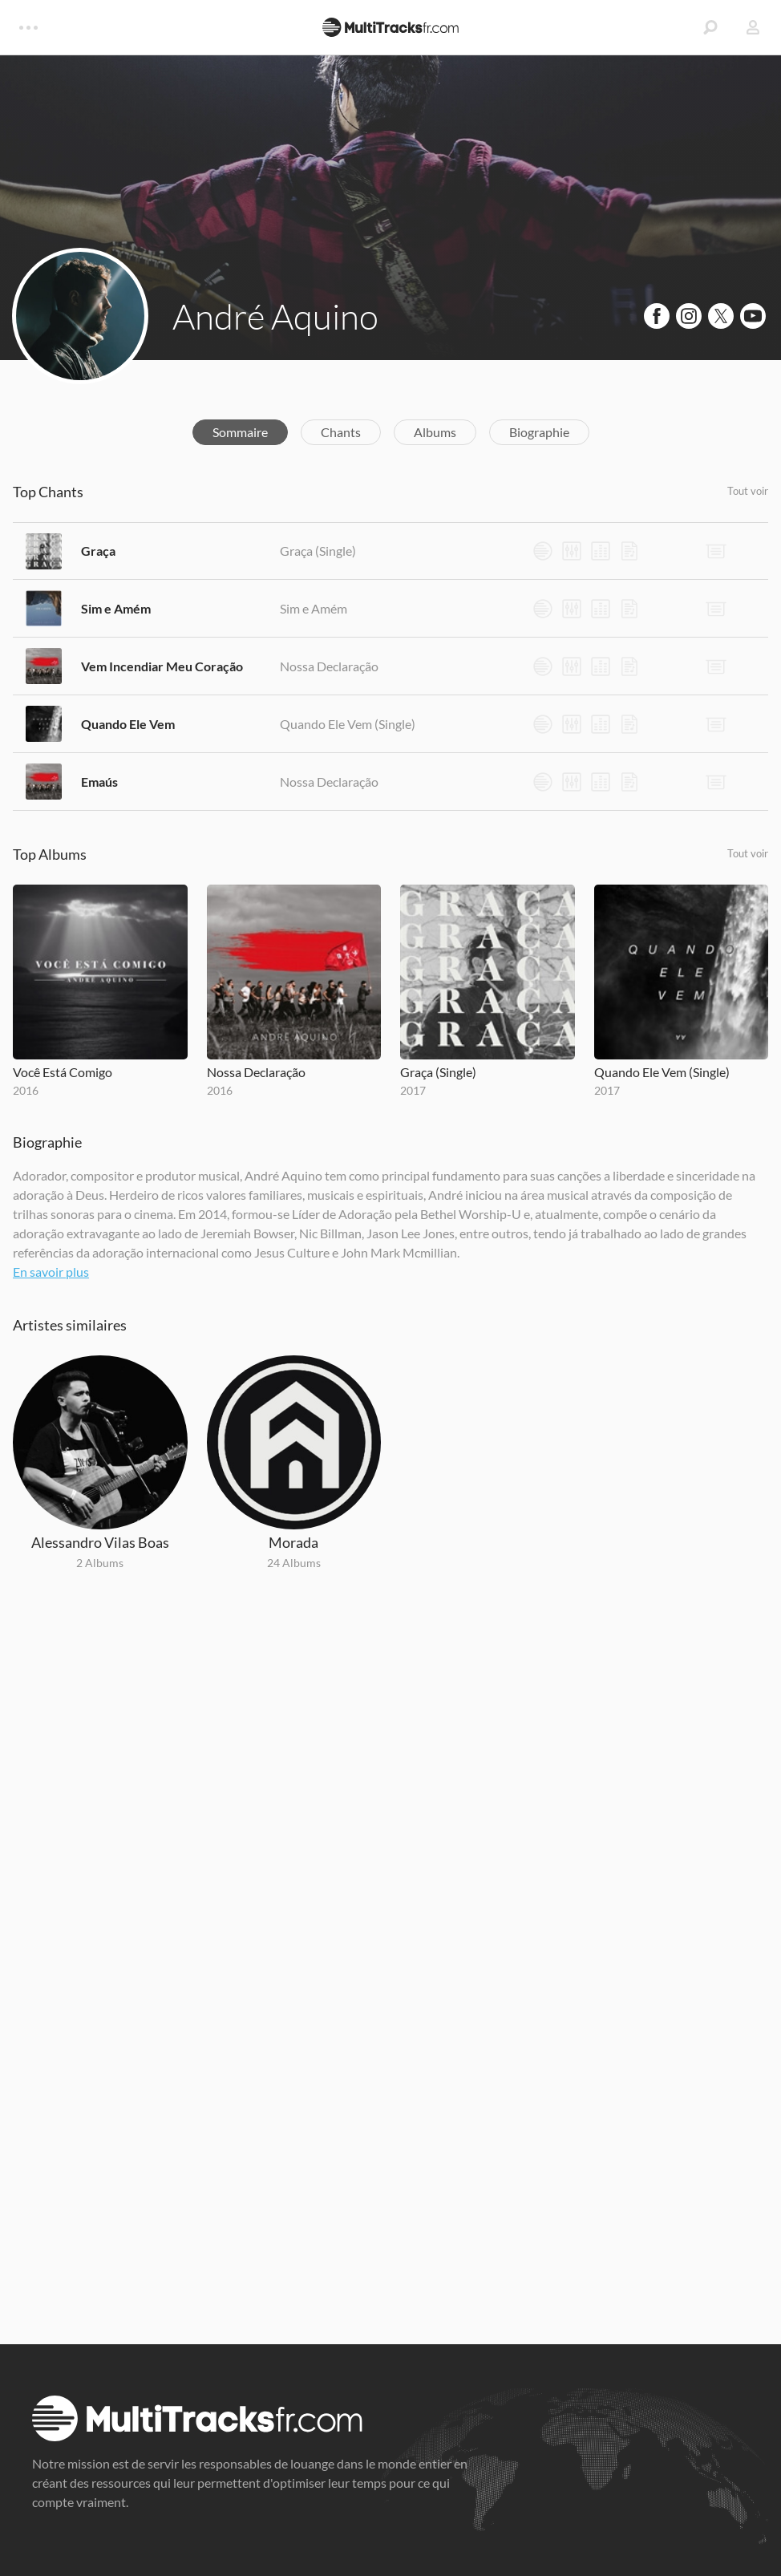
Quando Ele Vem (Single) (347, 723)
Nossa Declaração (329, 666)
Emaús (99, 781)
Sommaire (240, 431)
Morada (293, 1542)
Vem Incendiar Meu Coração (162, 666)
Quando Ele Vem (128, 723)
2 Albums (99, 1562)
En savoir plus (51, 1271)
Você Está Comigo (62, 1071)
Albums (435, 431)
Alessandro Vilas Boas (100, 1542)
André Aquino (275, 316)
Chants (341, 431)
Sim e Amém (116, 608)
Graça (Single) (318, 550)
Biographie (539, 431)
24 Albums (294, 1562)
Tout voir (747, 490)
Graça (98, 550)
